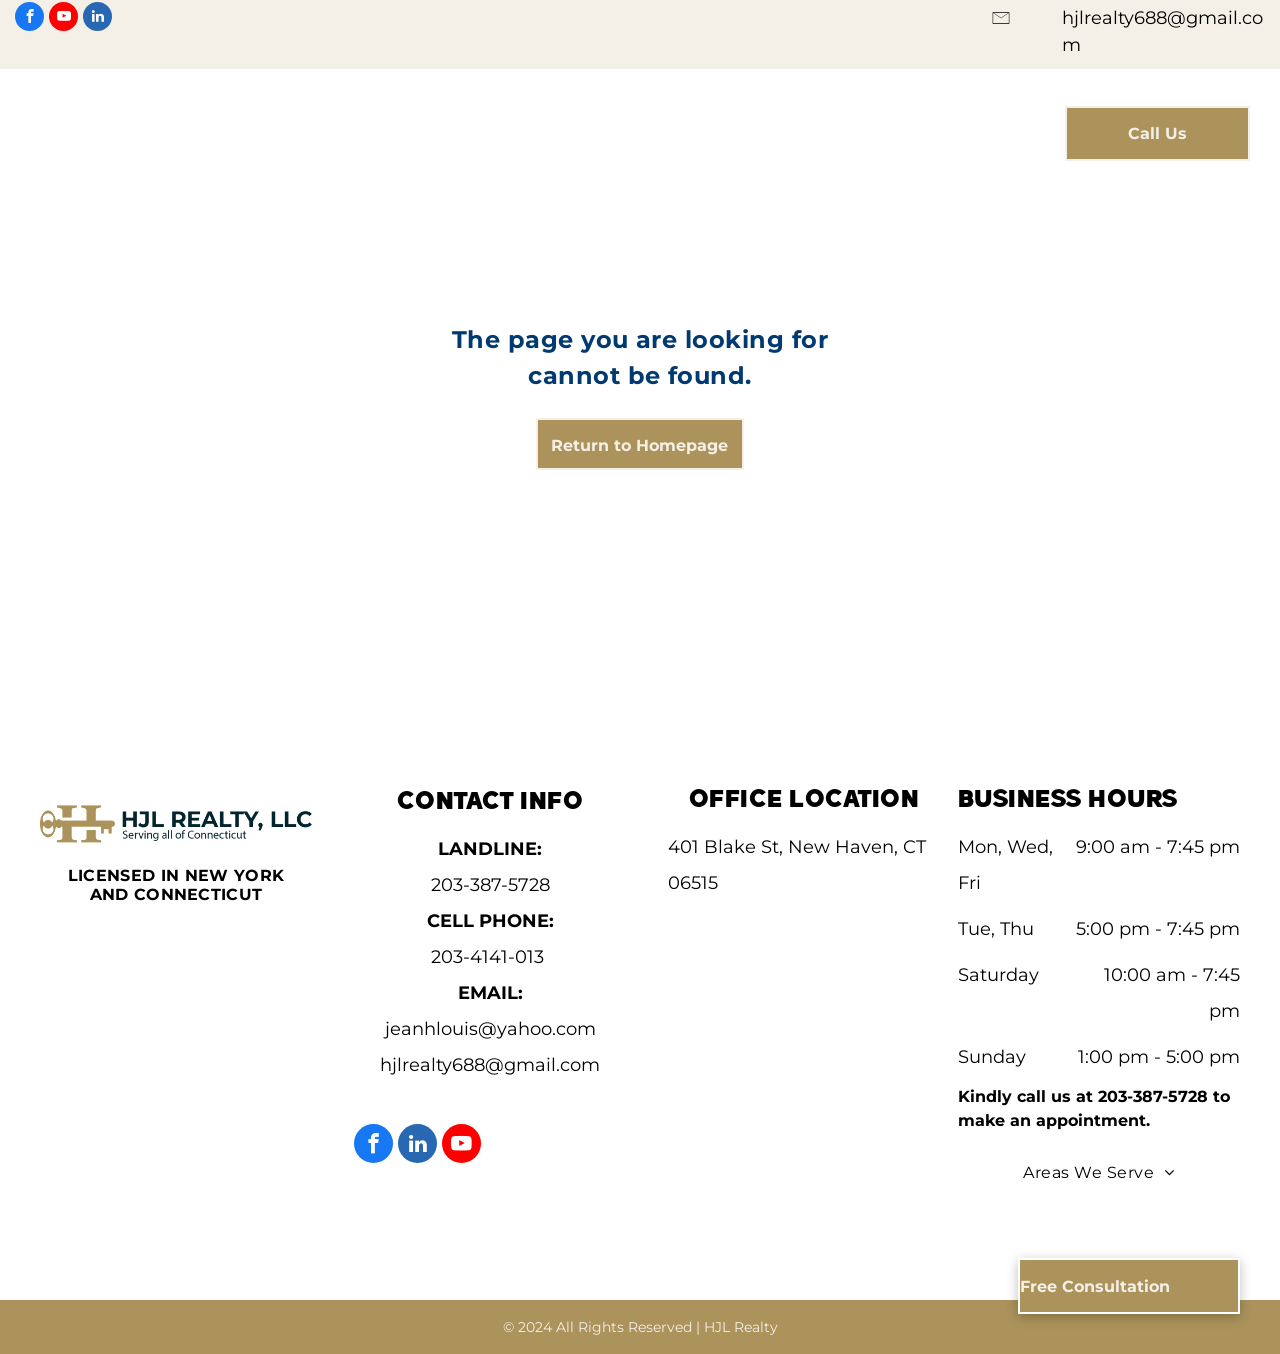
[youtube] (63, 19)
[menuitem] (426, 120)
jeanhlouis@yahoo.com (490, 1029)
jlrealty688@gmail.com (496, 1065)
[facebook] (29, 19)
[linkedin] (97, 19)
